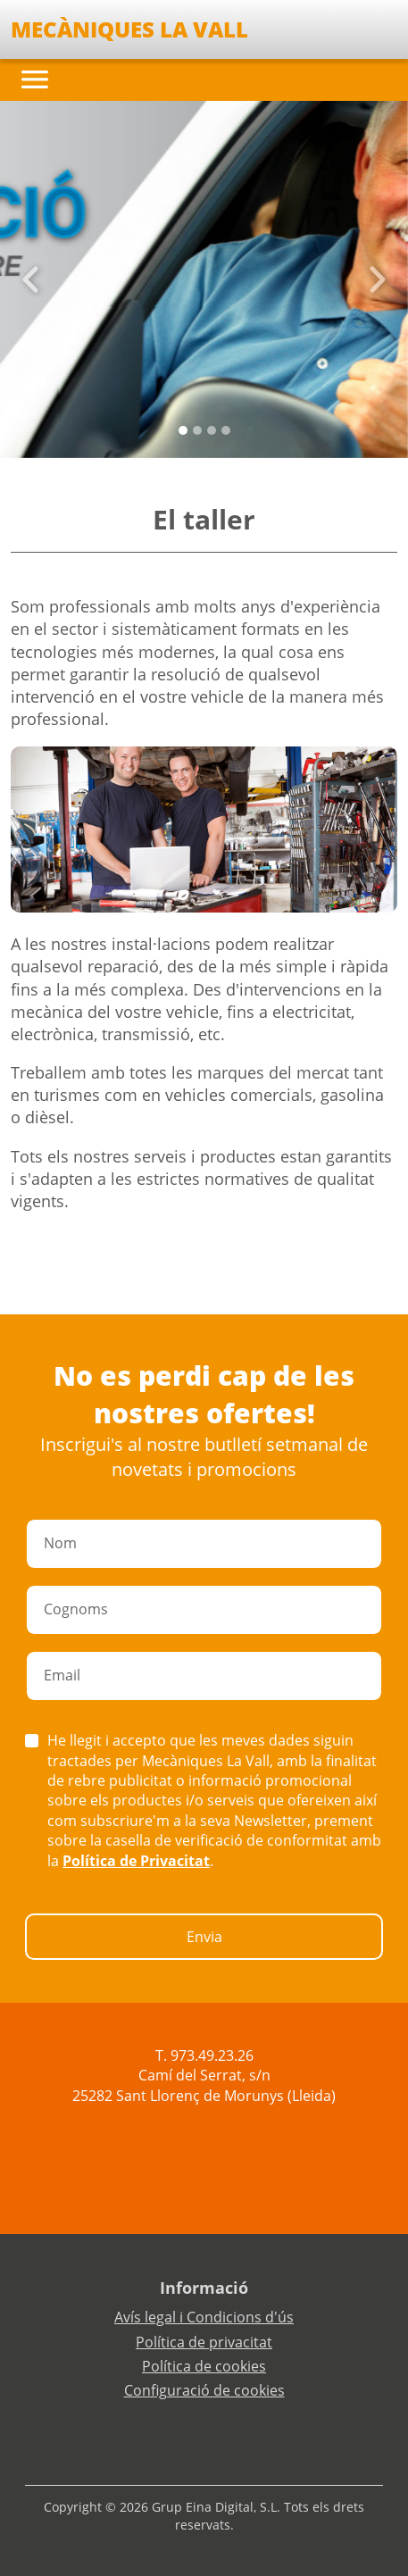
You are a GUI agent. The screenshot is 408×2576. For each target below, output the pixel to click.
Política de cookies (204, 2366)
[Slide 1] (197, 430)
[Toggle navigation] (35, 79)
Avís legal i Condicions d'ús (204, 2317)
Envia (204, 1937)
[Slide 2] (211, 430)
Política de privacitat (204, 2342)
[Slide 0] (183, 430)
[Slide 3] (225, 430)
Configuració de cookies (204, 2390)
